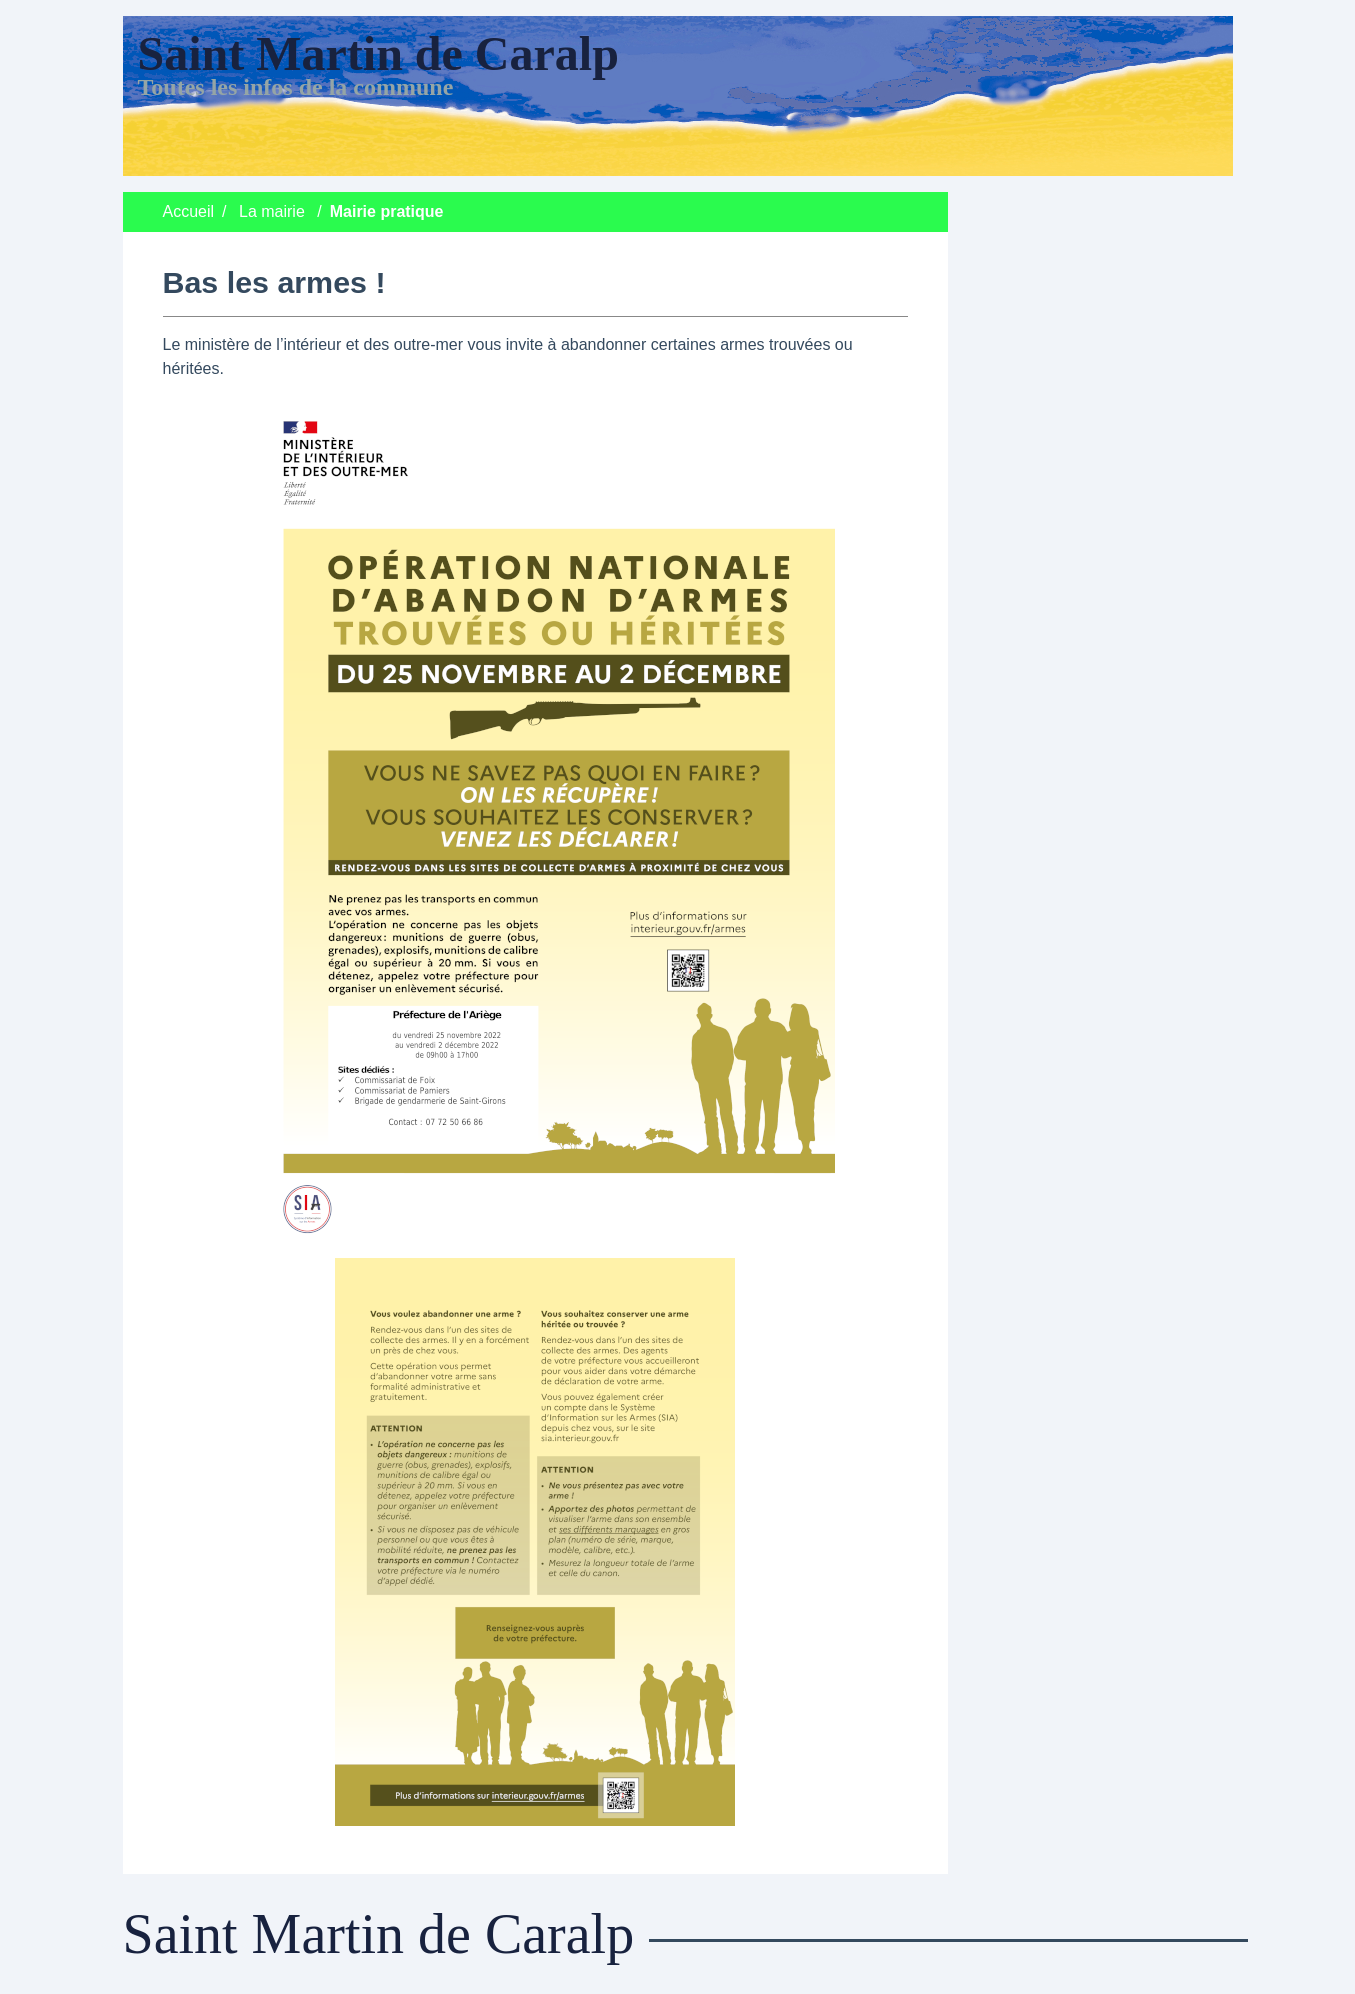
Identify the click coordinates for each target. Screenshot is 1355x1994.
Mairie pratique (387, 211)
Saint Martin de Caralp (378, 53)
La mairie (272, 211)
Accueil (189, 211)
